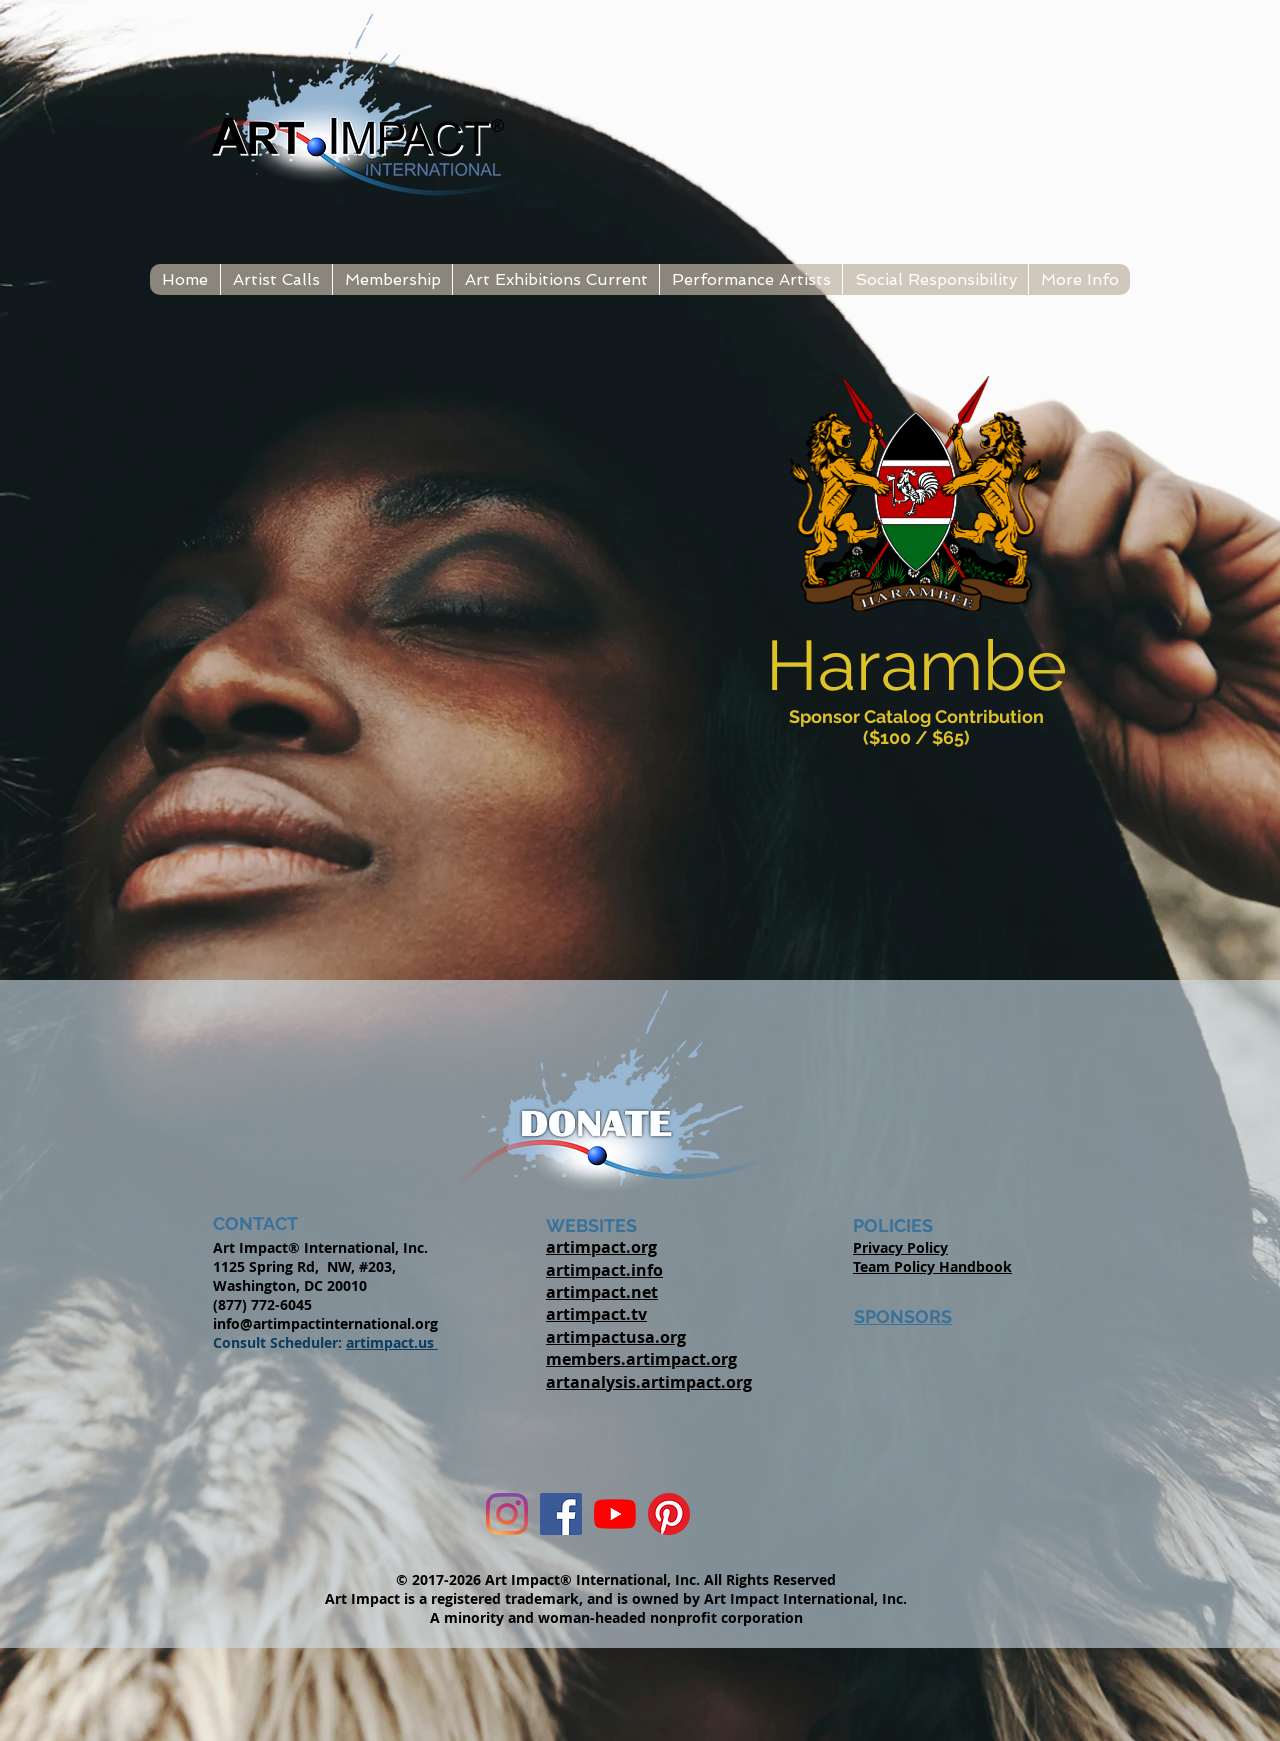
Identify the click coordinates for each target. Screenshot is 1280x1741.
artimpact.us (392, 1342)
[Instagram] (507, 1514)
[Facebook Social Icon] (561, 1514)
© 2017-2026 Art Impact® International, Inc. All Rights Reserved (616, 1579)
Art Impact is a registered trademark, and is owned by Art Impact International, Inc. (616, 1598)
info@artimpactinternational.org (325, 1323)
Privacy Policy (900, 1247)
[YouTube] (615, 1514)
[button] (276, 279)
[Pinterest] (669, 1514)
